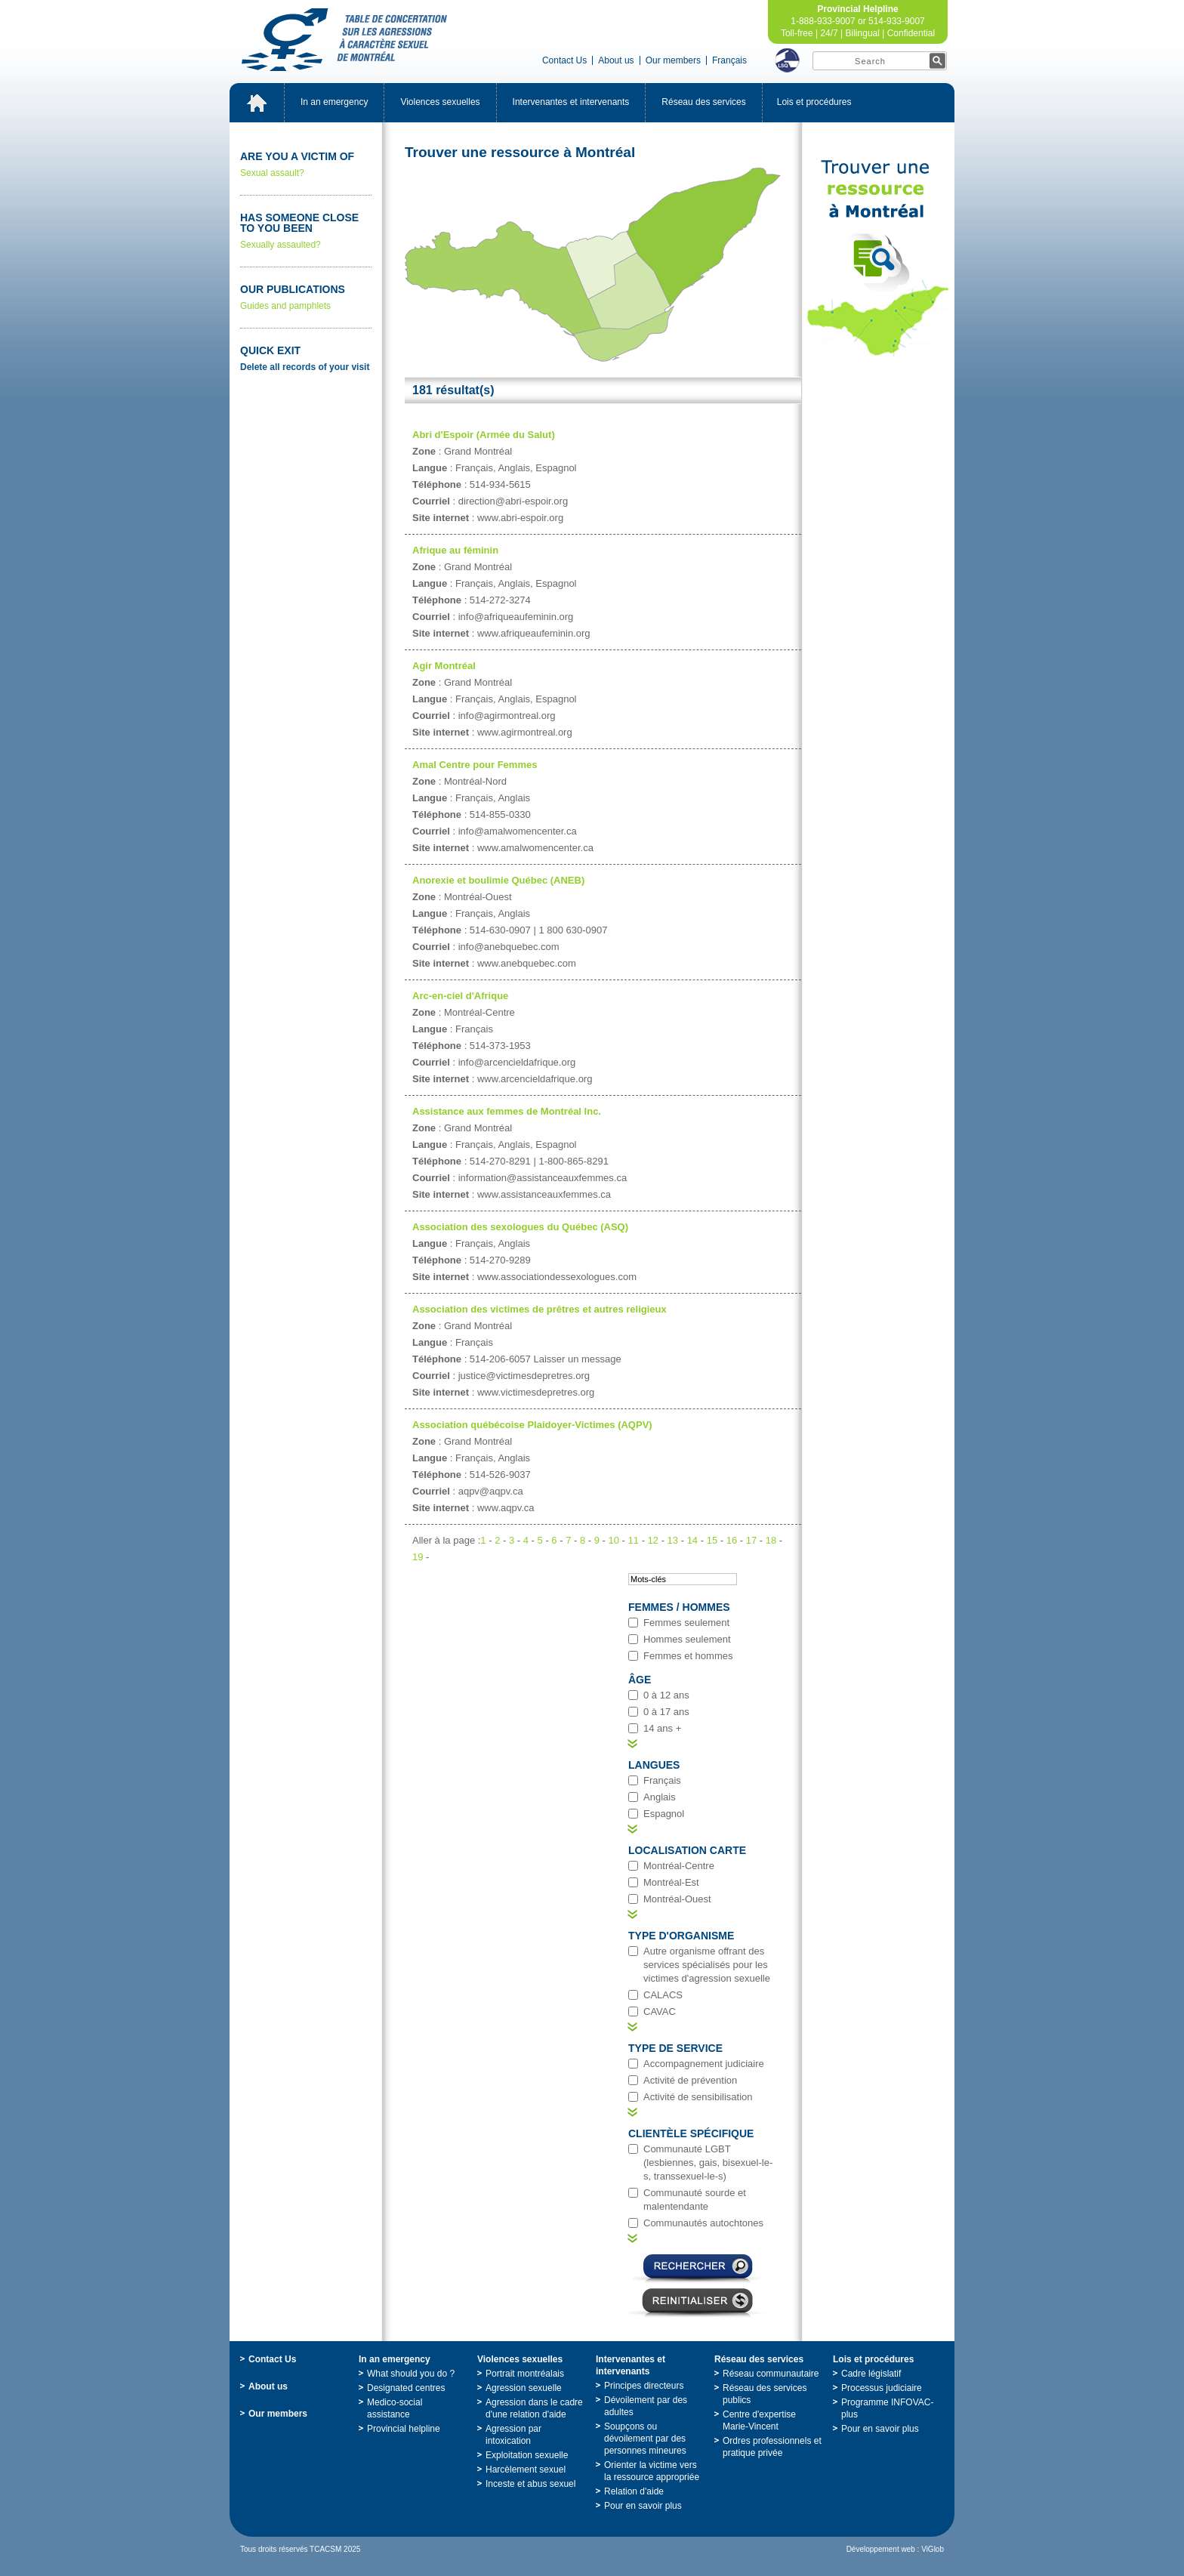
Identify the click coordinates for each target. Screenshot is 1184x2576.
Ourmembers (673, 60)
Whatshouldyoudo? (411, 2373)
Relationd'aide (634, 2491)
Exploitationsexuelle (527, 2455)
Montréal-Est (671, 1882)
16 (731, 1540)
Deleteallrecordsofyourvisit (304, 367)
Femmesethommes (687, 1655)
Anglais (659, 1797)
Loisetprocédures (814, 102)
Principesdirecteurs (643, 2385)
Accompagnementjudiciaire (703, 2063)
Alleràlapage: (446, 1540)
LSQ (787, 60)
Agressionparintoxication (513, 2434)
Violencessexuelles (439, 102)
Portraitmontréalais (525, 2373)
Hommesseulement (687, 1639)
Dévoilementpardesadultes (645, 2406)
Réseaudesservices (703, 102)
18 (771, 1540)
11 (633, 1540)
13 (673, 1540)
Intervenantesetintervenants (571, 102)
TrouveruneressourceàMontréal (878, 258)
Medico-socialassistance (394, 2408)
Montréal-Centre (678, 1865)
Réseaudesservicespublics (764, 2394)
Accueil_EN (257, 102)
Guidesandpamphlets (306, 297)
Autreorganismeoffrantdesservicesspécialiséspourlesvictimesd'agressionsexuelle (706, 1964)
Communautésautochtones (703, 2223)
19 (417, 1557)
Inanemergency (334, 102)
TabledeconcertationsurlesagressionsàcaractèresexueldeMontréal (344, 39)
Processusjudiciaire (881, 2388)
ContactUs (564, 60)
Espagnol (663, 1813)
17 (751, 1540)
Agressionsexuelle (524, 2388)
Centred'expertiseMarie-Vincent (759, 2420)
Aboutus (616, 60)
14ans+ (662, 1728)
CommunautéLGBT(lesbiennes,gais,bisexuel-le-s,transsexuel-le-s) (707, 2162)
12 (653, 1540)
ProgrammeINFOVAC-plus (887, 2408)
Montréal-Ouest (677, 1899)
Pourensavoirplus (643, 2505)
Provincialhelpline (403, 2428)
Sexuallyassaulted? (306, 230)
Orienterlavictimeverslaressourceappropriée (651, 2471)
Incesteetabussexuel (530, 2484)
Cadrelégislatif (871, 2373)
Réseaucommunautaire (771, 2373)
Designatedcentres (406, 2388)
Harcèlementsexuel (526, 2469)
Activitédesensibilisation (698, 2096)
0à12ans (666, 1695)
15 (712, 1540)
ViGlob (932, 2549)
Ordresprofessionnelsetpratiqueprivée (772, 2447)
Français (729, 60)
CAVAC (659, 2011)
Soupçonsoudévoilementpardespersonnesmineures (645, 2438)
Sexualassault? (306, 164)
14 (692, 1540)
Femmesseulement (686, 1622)
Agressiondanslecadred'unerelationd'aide (534, 2408)
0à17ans (666, 1711)
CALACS (663, 1995)
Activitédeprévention (690, 2080)
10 (614, 1540)
